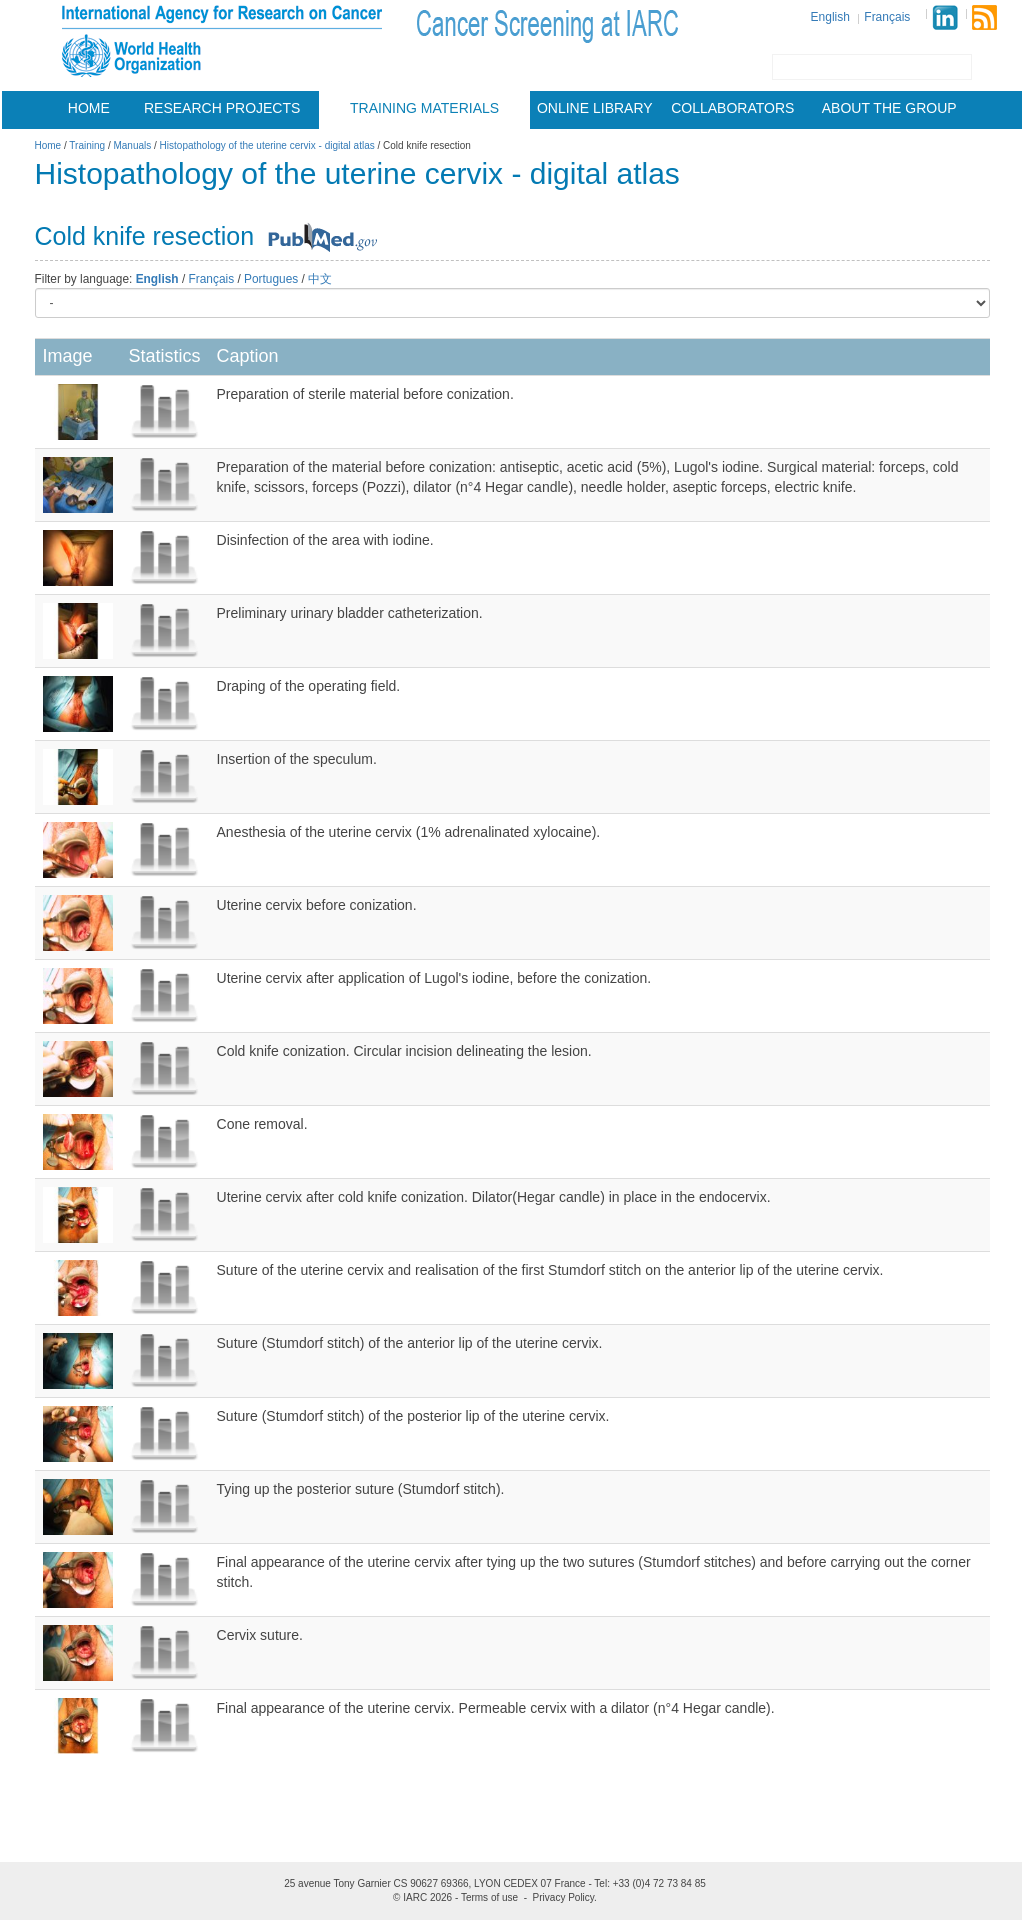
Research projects (222, 108)
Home (89, 108)
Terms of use (489, 1897)
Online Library (595, 108)
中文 (320, 279)
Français (887, 17)
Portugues (271, 279)
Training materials (424, 108)
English (830, 17)
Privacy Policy (564, 1897)
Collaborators (732, 108)
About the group (889, 108)
